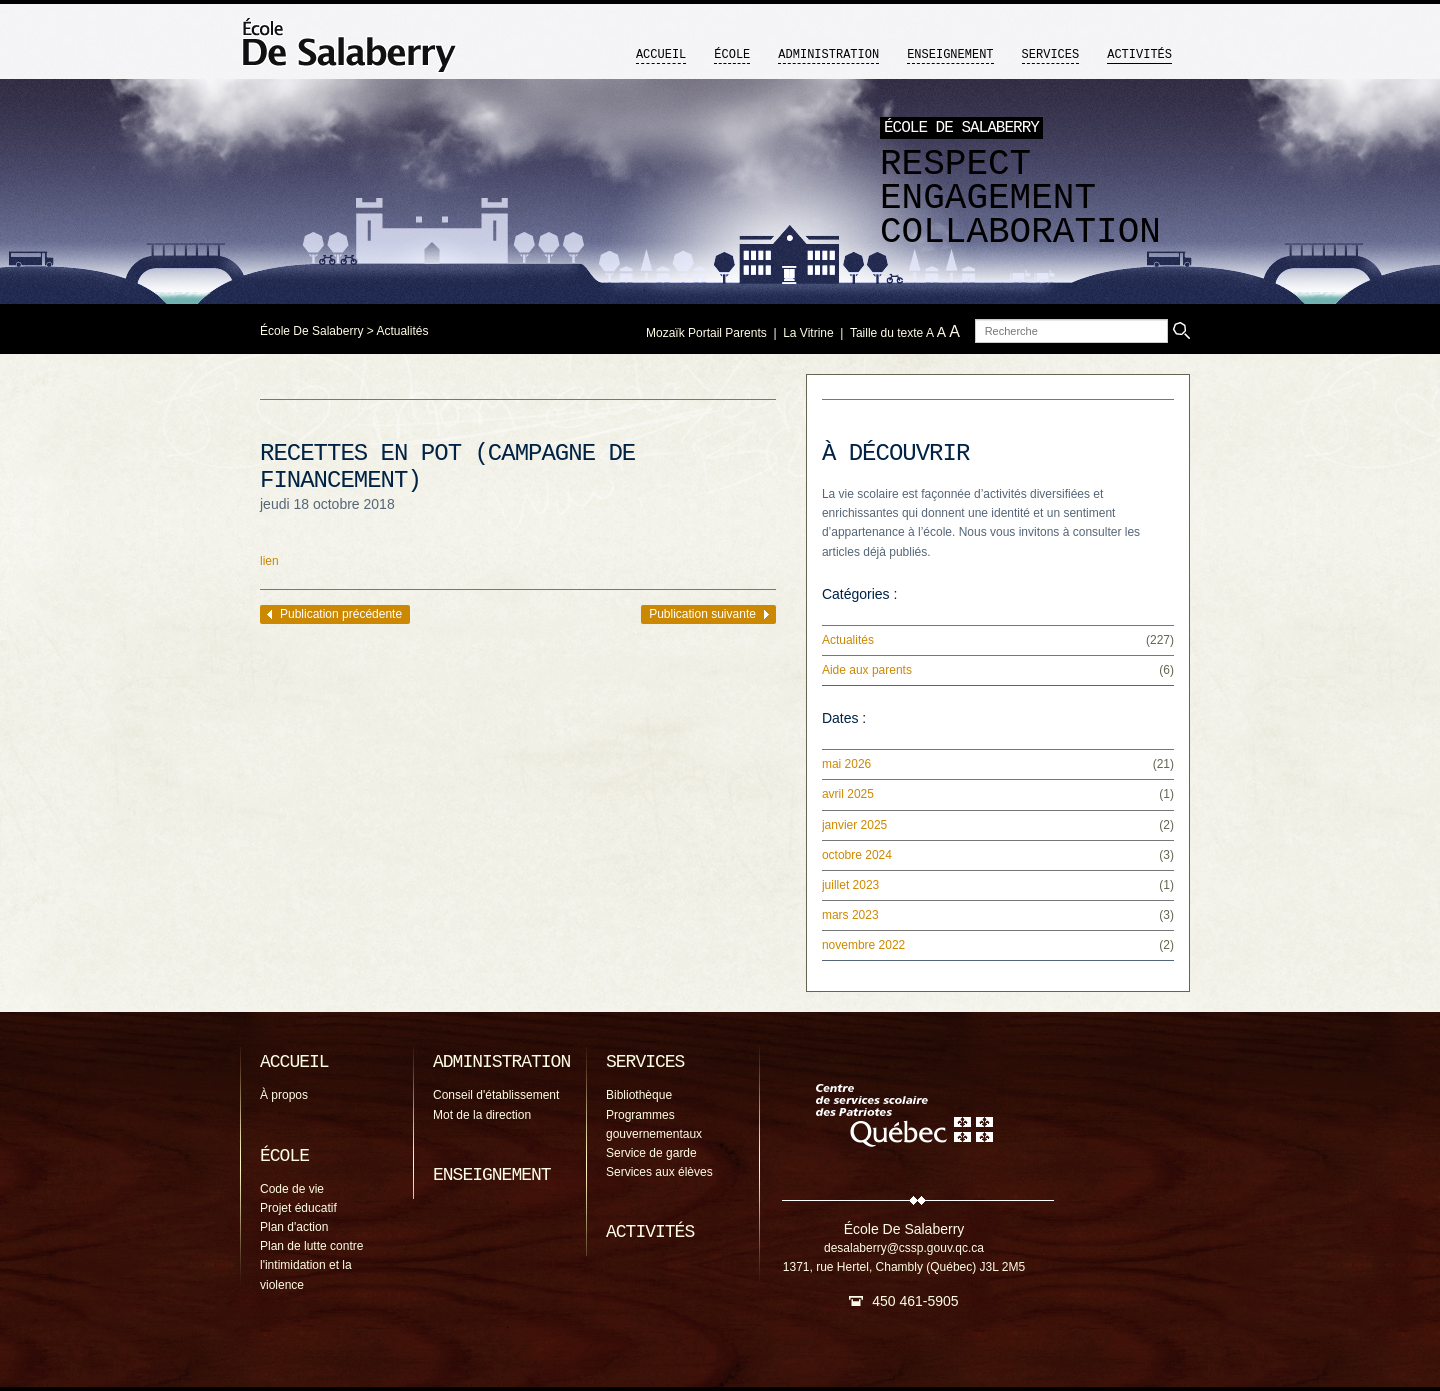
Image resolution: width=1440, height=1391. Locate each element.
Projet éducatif (298, 1208)
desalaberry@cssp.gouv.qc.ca (904, 1248)
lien (269, 561)
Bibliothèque (639, 1095)
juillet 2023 (850, 885)
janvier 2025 (854, 825)
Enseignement (950, 55)
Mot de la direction (482, 1115)
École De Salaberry (311, 331)
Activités (1139, 55)
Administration (828, 55)
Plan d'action (294, 1227)
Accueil (661, 55)
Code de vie (292, 1189)
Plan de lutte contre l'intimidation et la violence (311, 1265)
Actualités (402, 331)
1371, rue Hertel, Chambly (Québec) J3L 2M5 (904, 1267)
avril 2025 (848, 794)
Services (1051, 55)
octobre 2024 (857, 855)
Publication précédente (341, 614)
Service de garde (651, 1153)
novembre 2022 (863, 945)
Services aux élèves (659, 1172)
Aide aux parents (867, 670)
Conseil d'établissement (496, 1095)
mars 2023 (850, 915)
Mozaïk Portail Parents (706, 333)
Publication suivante (702, 614)
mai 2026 (846, 764)
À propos (284, 1095)
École (732, 55)
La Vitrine (808, 333)
